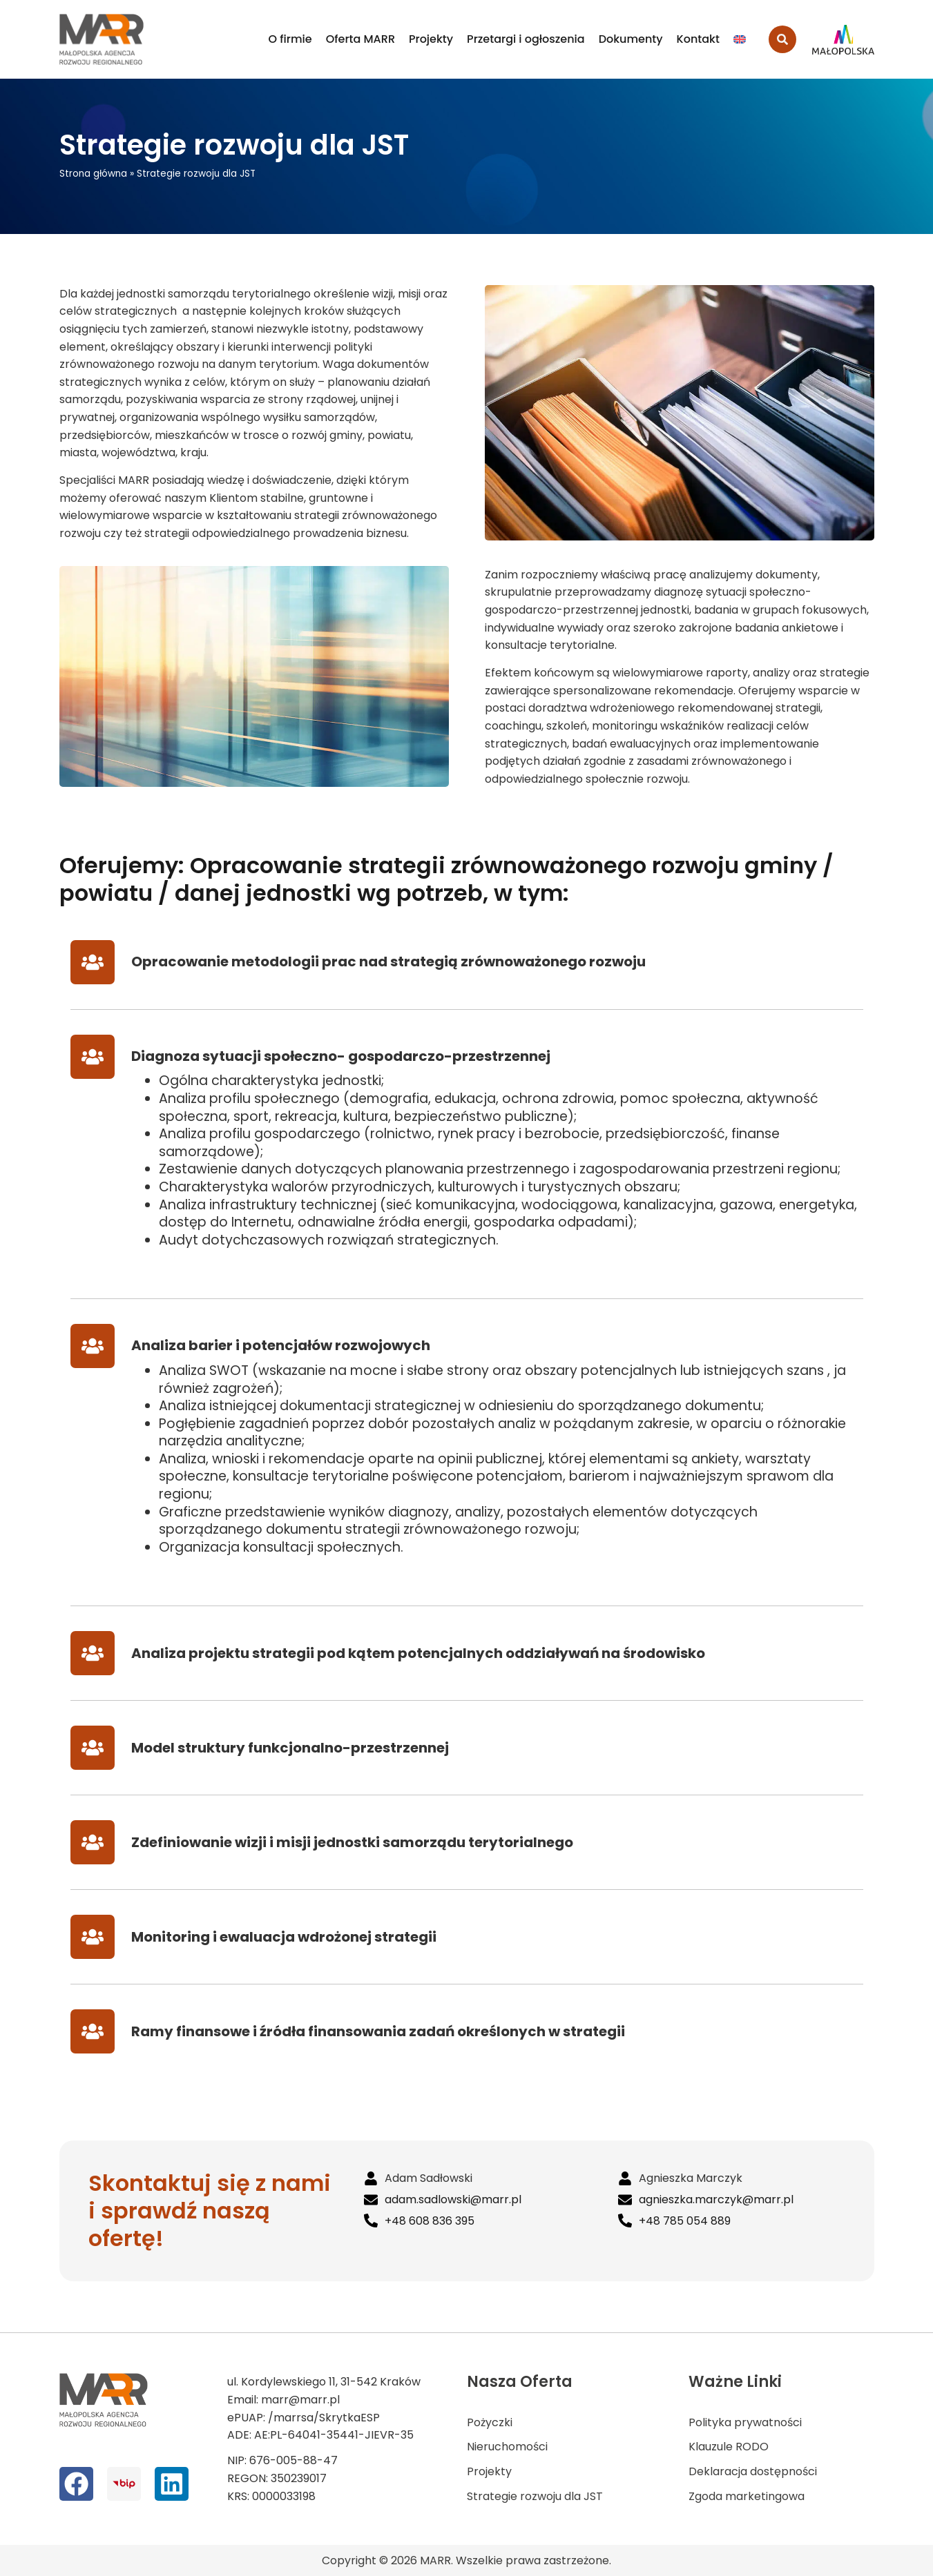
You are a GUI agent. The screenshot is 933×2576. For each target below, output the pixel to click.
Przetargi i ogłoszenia (526, 39)
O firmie (290, 39)
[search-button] (782, 39)
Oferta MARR (360, 39)
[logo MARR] (102, 39)
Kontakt (698, 39)
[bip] (124, 2484)
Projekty (431, 39)
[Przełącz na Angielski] (740, 39)
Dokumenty (631, 39)
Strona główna (93, 173)
